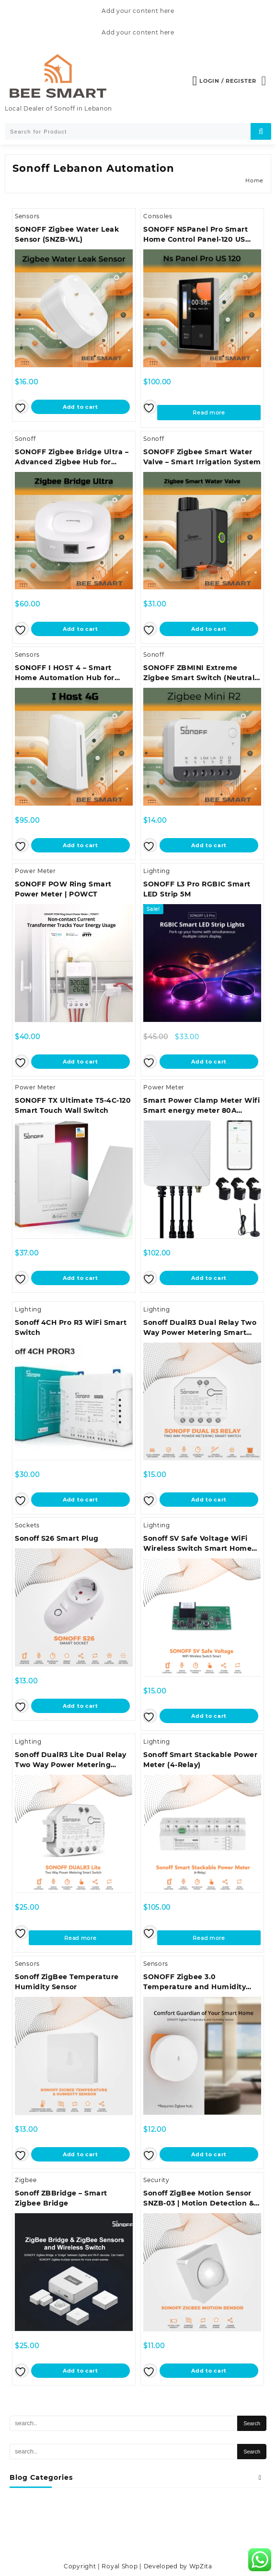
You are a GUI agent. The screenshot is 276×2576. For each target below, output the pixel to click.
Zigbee (25, 2180)
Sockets (27, 1525)
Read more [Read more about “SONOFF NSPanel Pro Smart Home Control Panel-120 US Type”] (209, 412)
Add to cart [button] (80, 406)
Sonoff (25, 438)
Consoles (157, 216)
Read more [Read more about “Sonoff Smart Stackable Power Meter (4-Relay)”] (209, 1938)
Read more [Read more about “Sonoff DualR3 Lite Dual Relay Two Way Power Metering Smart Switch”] (80, 1938)
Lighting (156, 870)
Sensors (27, 216)
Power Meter (35, 870)
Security (156, 2180)
